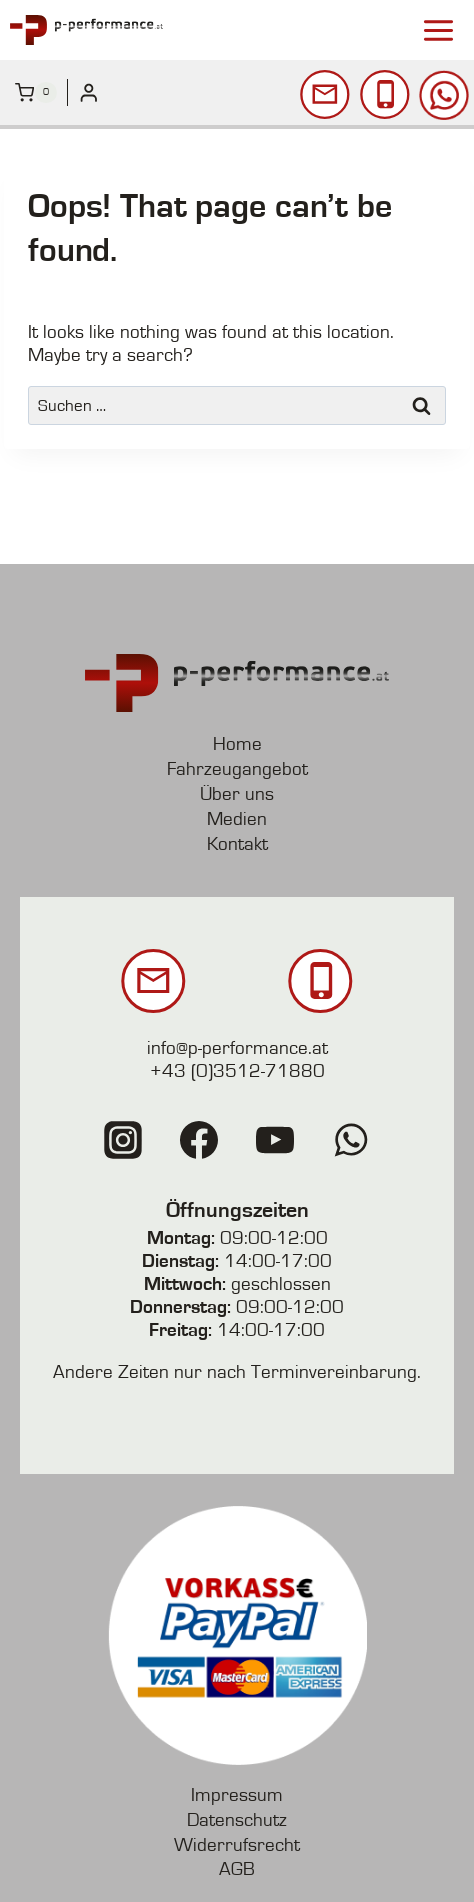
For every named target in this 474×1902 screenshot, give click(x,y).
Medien (237, 819)
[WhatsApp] (351, 1140)
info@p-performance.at (237, 1048)
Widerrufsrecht (237, 1845)
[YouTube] (275, 1140)
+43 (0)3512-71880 (237, 1071)
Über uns (237, 794)
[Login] (89, 92)
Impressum (237, 1795)
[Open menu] (438, 30)
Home (237, 744)
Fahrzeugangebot (237, 769)
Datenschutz (237, 1820)
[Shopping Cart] (36, 93)
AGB (237, 1869)
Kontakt (237, 844)
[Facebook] (199, 1140)
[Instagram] (123, 1140)
